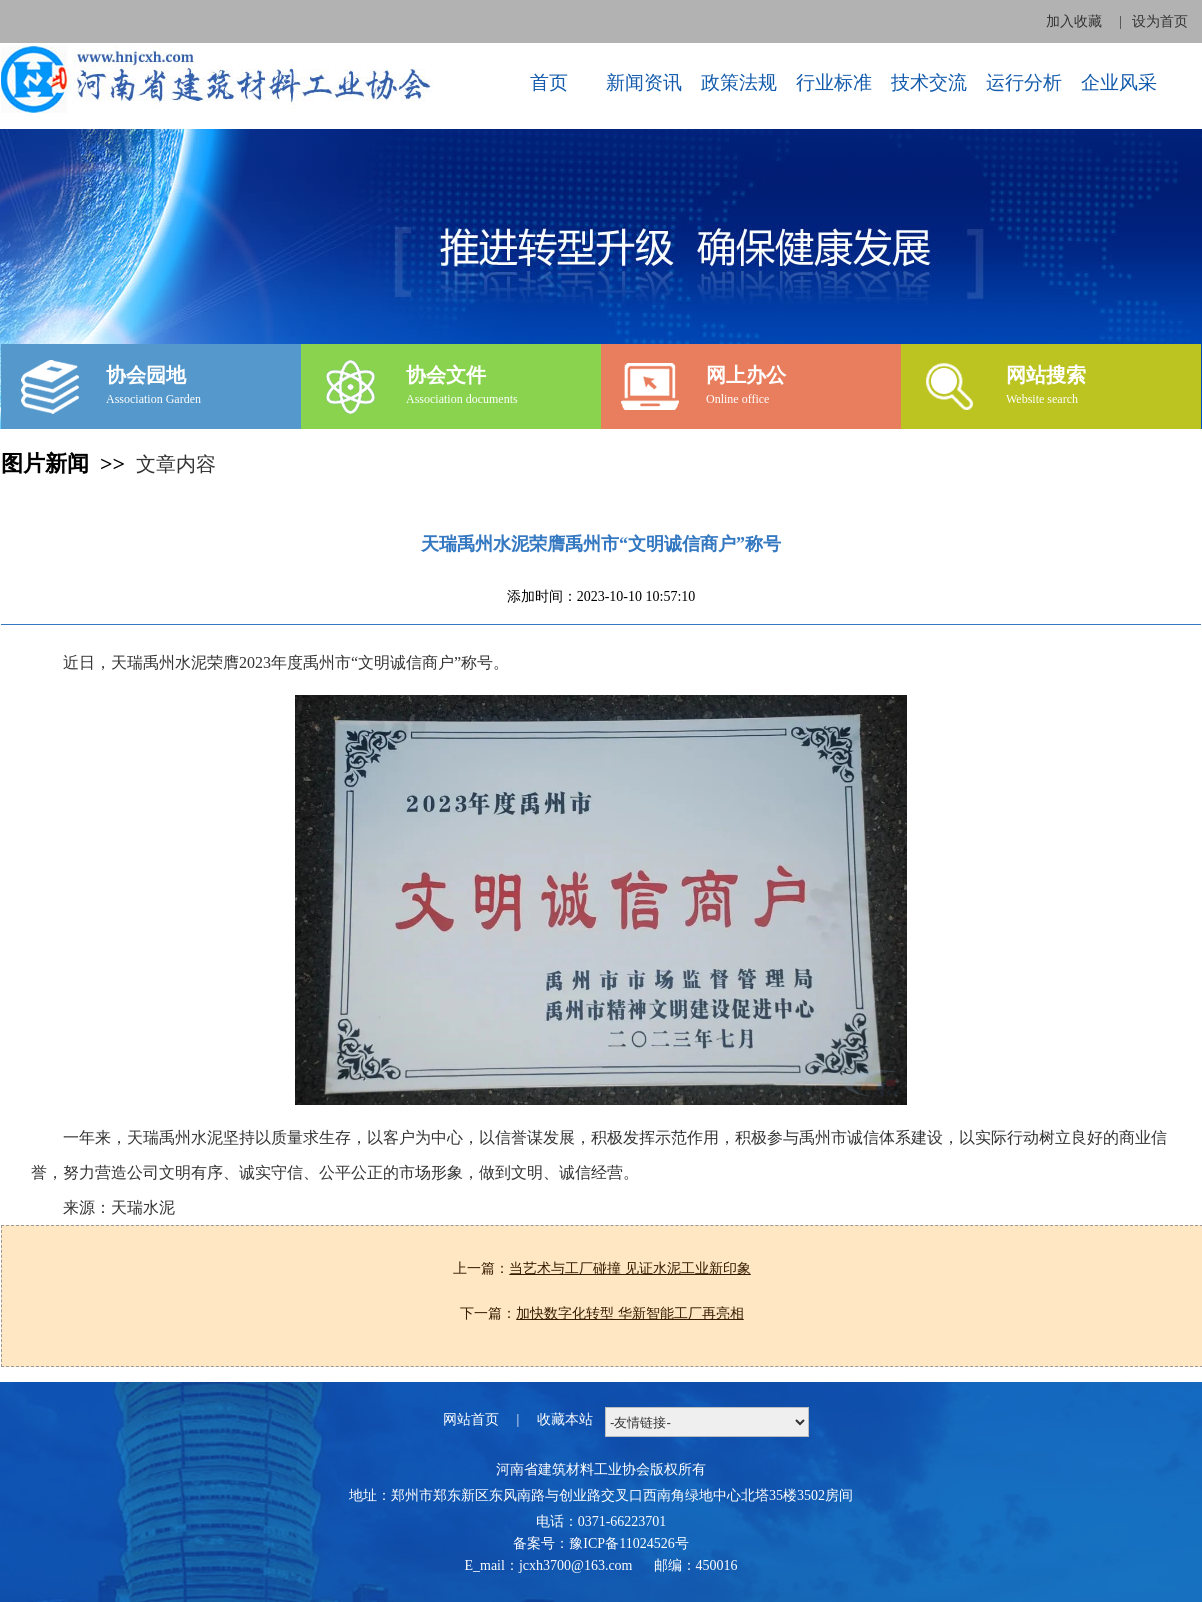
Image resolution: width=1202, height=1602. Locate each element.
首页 (549, 82)
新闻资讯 (644, 82)
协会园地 (146, 375)
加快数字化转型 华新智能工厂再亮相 (630, 1313)
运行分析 (1024, 82)
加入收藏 (1074, 21)
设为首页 (1160, 21)
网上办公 (746, 375)
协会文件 (446, 375)
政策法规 (739, 82)
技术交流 (929, 82)
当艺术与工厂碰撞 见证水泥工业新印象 (630, 1268)
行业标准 (834, 82)
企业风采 (1119, 82)
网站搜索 (1046, 375)
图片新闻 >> (68, 463)
